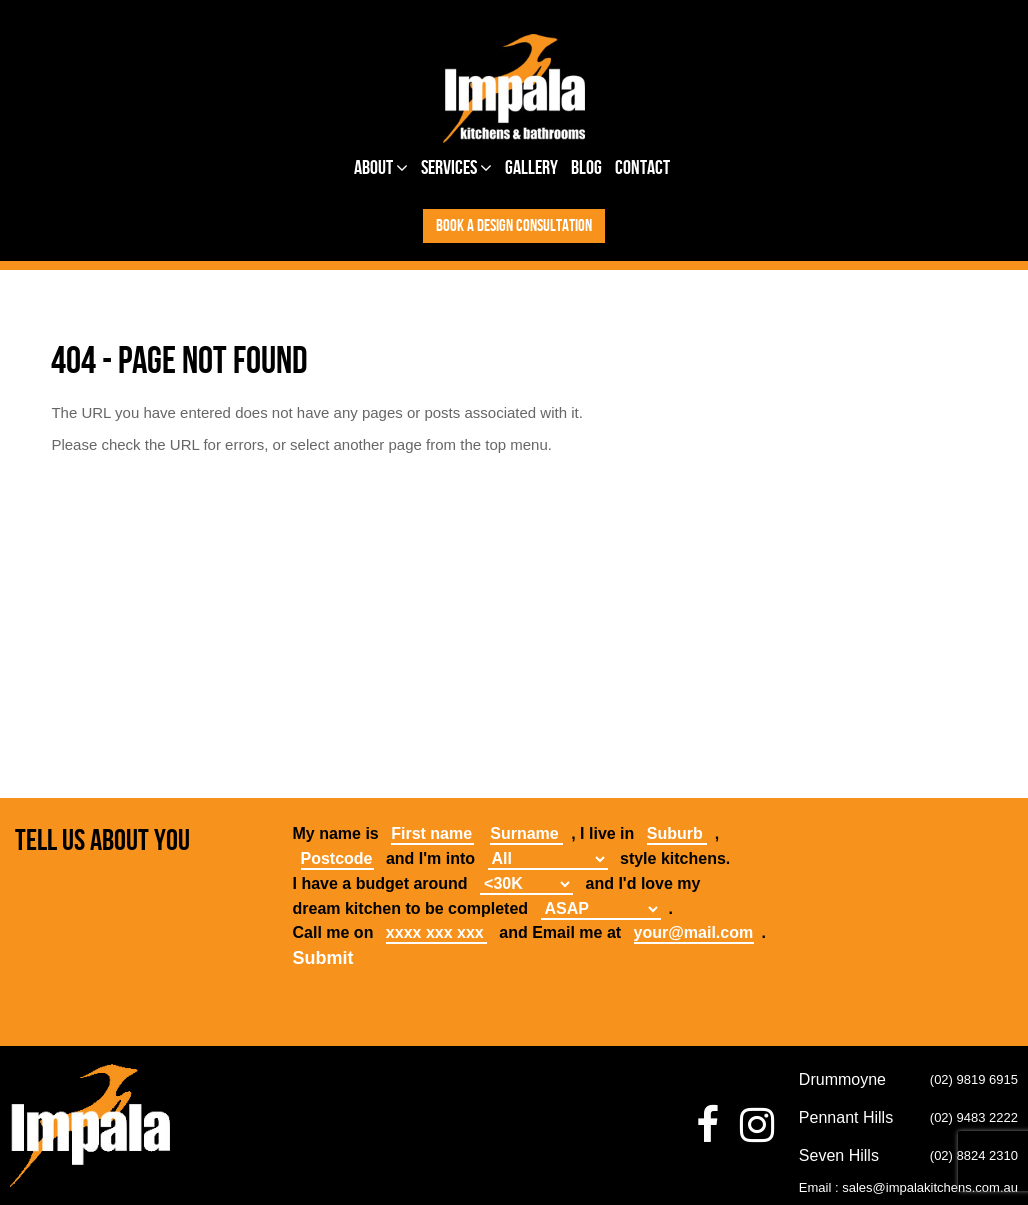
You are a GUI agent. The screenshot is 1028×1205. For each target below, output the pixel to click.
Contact (642, 168)
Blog (586, 168)
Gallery (531, 168)
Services (456, 168)
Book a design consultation (514, 226)
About (381, 168)
